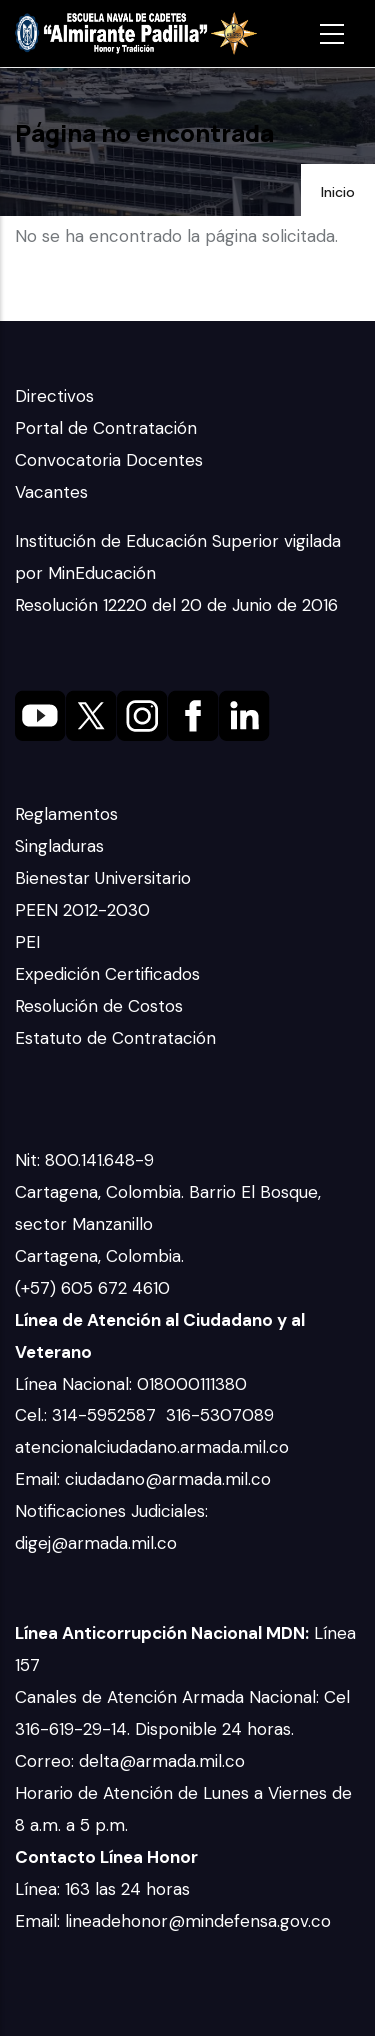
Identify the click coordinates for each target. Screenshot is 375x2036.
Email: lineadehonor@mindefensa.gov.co (173, 1921)
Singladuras (59, 846)
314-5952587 (106, 1415)
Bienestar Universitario (103, 878)
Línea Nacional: (76, 1384)
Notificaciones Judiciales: (111, 1511)
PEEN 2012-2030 (82, 910)
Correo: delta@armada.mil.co (130, 1761)
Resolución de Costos (99, 1006)
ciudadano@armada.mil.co (170, 1479)
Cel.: (33, 1415)
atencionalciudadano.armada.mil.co (152, 1447)
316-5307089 (222, 1415)
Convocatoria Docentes (109, 460)
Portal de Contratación (106, 428)
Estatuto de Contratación (115, 1038)
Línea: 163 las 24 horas (105, 1889)
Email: (40, 1479)
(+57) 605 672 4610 (92, 1288)
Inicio (338, 192)
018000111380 (194, 1384)
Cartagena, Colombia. (102, 1256)
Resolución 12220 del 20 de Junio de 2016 (176, 605)
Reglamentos (66, 814)
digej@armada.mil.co (98, 1543)
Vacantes (51, 492)
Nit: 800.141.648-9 (87, 1160)
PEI (27, 942)
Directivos (54, 396)
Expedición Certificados (107, 974)
